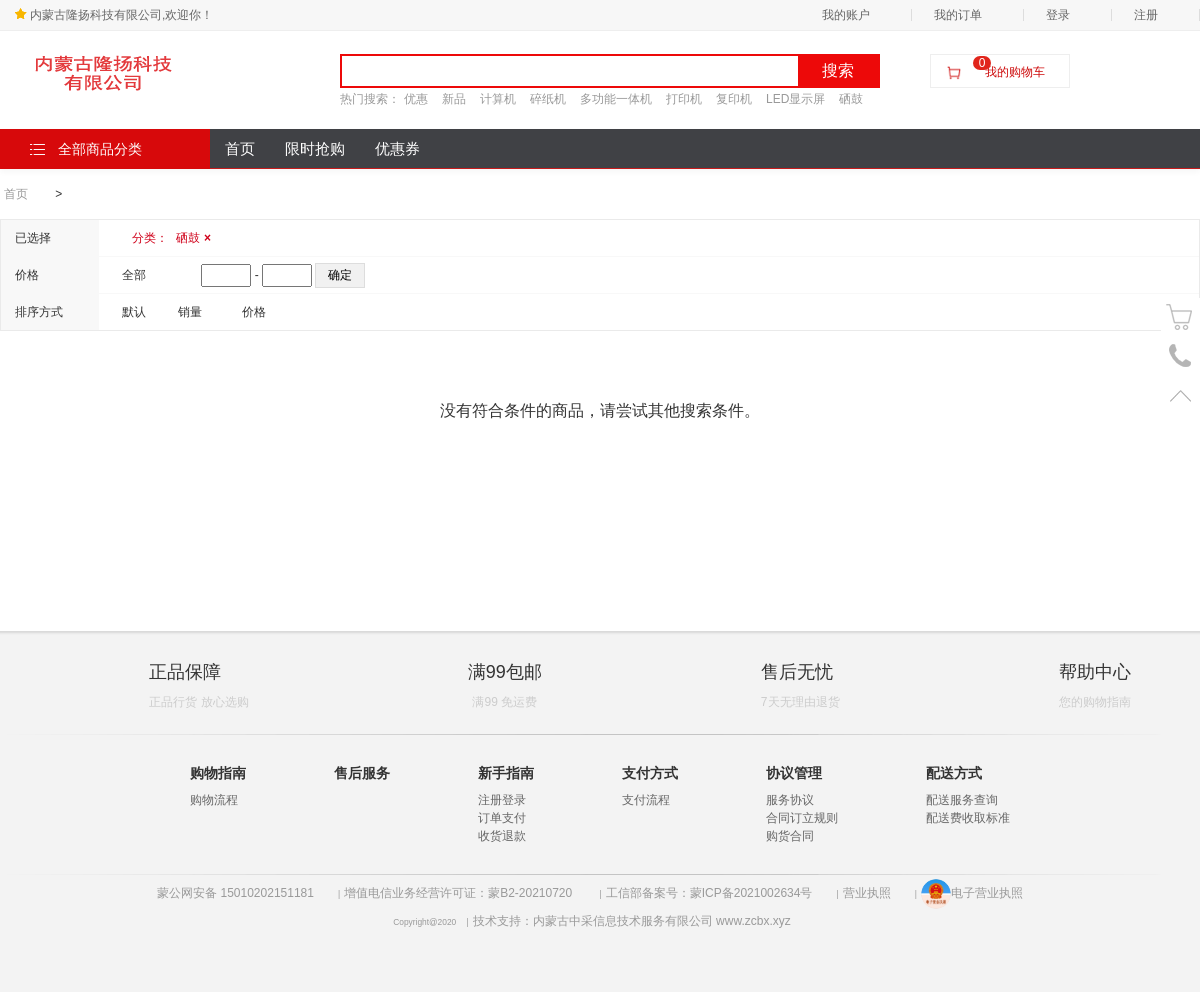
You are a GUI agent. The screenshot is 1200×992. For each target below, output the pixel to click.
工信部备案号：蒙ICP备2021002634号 (709, 893)
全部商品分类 (86, 149)
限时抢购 (315, 149)
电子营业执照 (972, 893)
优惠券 (397, 149)
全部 (134, 275)
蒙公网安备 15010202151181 (235, 893)
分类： (171, 238)
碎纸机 (548, 99)
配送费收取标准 (968, 818)
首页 (240, 149)
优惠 (416, 99)
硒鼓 (851, 99)
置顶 (1180, 395)
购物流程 (214, 800)
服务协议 (790, 800)
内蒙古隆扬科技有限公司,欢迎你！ (113, 15)
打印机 (684, 99)
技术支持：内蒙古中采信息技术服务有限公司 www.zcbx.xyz (632, 921)
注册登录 (502, 800)
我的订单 (958, 15)
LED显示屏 (795, 99)
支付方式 (650, 773)
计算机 (498, 99)
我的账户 (846, 15)
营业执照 (867, 893)
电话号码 (1180, 356)
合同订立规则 (802, 818)
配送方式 (954, 773)
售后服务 (362, 773)
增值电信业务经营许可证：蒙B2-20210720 (459, 893)
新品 (454, 99)
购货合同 (790, 836)
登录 (1058, 15)
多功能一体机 (616, 99)
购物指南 (218, 773)
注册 (1146, 15)
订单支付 (502, 818)
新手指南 (506, 773)
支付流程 (646, 800)
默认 (134, 312)
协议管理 (794, 773)
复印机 (734, 99)
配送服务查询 (962, 800)
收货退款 (502, 836)
